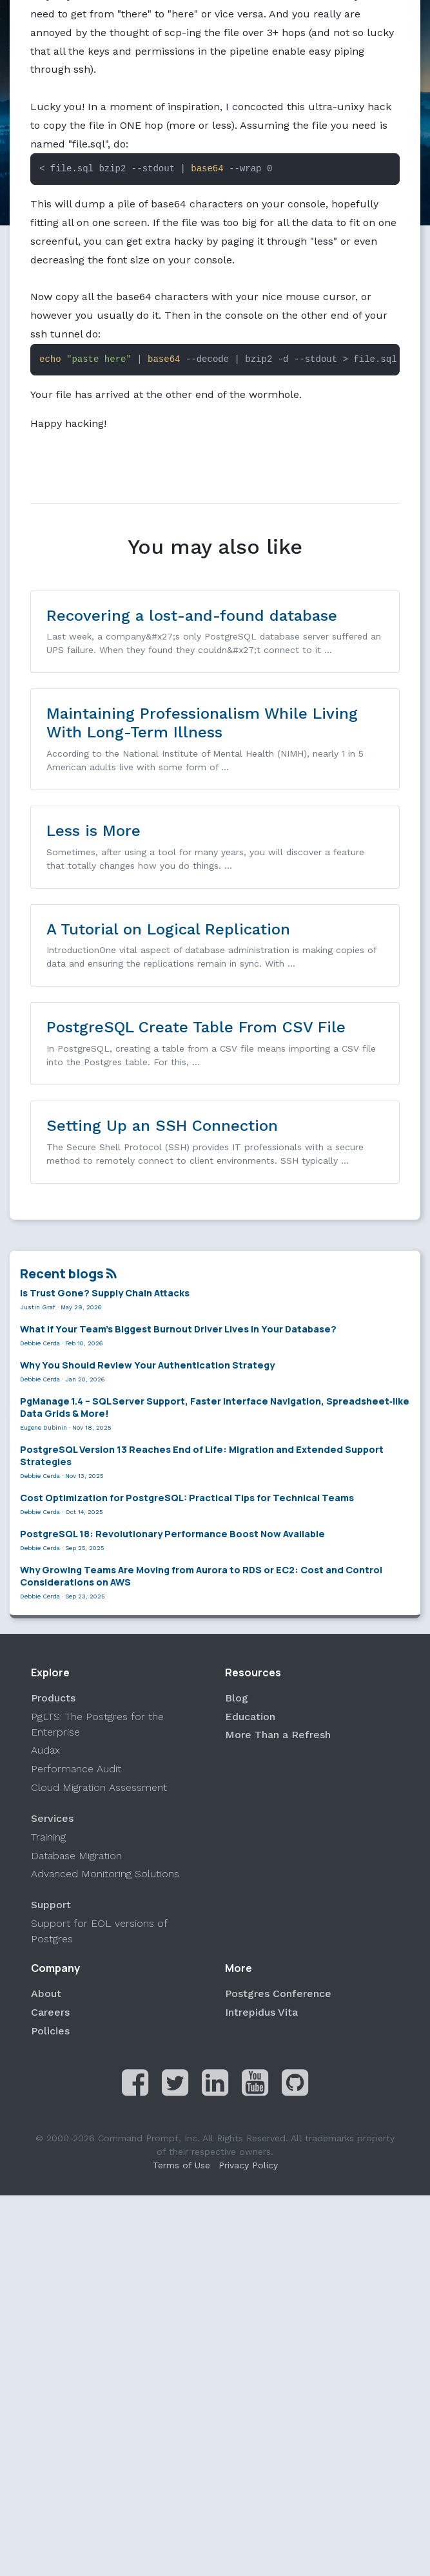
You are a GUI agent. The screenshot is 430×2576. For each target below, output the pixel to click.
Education (250, 1716)
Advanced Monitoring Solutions (105, 1874)
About (46, 1993)
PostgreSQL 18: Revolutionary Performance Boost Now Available (172, 1534)
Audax (45, 1751)
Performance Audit (76, 1769)
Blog (236, 1698)
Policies (50, 2031)
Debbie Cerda (40, 1343)
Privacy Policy (248, 2166)
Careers (50, 2012)
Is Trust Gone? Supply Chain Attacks (105, 1293)
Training (48, 1837)
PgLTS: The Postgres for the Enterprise (97, 1724)
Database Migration (76, 1856)
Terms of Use (181, 2166)
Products (53, 1698)
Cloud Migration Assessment (99, 1787)
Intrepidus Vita (261, 2012)
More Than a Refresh (278, 1735)
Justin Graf (37, 1307)
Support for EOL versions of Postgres (99, 1932)
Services (52, 1818)
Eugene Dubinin (43, 1428)
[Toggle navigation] (21, 21)
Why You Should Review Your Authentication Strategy (147, 1365)
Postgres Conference (278, 1993)
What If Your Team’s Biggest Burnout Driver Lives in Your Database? (178, 1329)
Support (51, 1905)
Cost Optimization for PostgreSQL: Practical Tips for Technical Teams (187, 1498)
